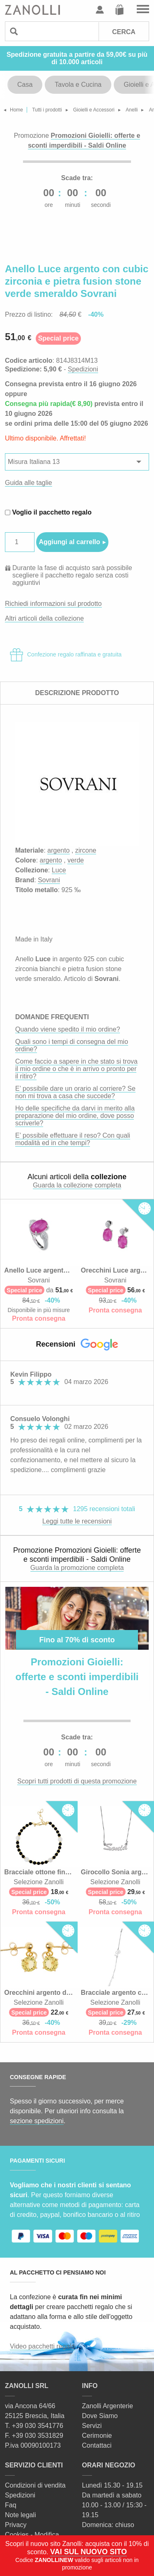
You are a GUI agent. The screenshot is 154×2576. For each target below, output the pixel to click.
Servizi (92, 2425)
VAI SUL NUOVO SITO (88, 2552)
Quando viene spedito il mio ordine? (67, 1029)
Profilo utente (100, 10)
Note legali (20, 2514)
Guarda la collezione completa (77, 1185)
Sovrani (49, 879)
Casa (24, 84)
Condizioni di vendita (35, 2485)
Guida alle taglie (28, 482)
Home (16, 110)
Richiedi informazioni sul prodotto (53, 603)
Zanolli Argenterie (107, 2405)
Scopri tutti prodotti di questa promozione (77, 1781)
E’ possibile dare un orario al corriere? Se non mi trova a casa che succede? (75, 1092)
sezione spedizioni (37, 2120)
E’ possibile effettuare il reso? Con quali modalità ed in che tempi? (72, 1139)
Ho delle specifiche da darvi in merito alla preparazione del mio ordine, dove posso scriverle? (75, 1116)
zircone (86, 850)
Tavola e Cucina (78, 84)
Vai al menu (143, 10)
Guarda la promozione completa (77, 1567)
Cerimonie (97, 2435)
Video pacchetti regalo (42, 2346)
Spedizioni (83, 369)
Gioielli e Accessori (94, 110)
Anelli (132, 110)
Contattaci (97, 2445)
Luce (59, 870)
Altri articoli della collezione (44, 618)
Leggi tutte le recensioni (77, 1521)
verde (75, 860)
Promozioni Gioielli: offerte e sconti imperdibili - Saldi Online (76, 1676)
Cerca (124, 31)
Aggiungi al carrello (69, 541)
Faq (10, 2505)
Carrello (119, 10)
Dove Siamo (100, 2415)
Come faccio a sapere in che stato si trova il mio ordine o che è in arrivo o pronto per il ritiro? (76, 1069)
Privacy (15, 2524)
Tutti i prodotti (47, 110)
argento (58, 850)
